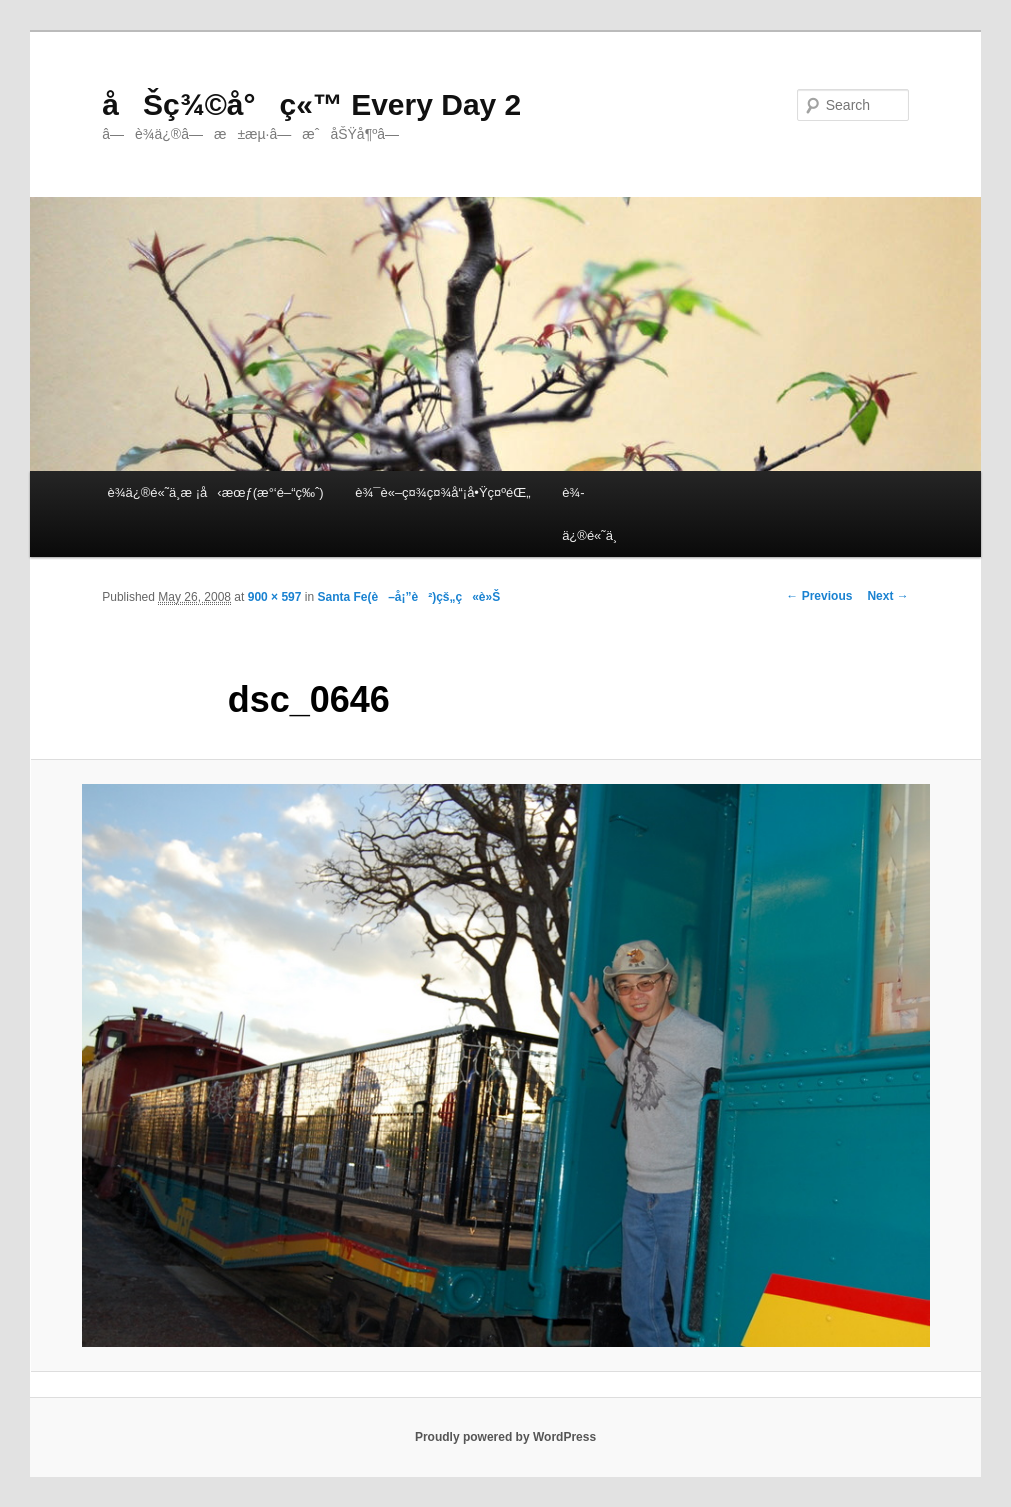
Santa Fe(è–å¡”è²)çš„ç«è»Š (408, 597)
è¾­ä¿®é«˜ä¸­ (589, 514)
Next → (887, 596)
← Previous (819, 596)
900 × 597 (275, 597)
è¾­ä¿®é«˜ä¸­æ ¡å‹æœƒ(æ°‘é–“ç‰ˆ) (215, 492)
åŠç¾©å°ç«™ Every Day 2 (311, 104)
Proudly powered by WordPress (505, 1437)
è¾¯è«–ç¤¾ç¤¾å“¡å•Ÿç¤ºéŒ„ (442, 492)
